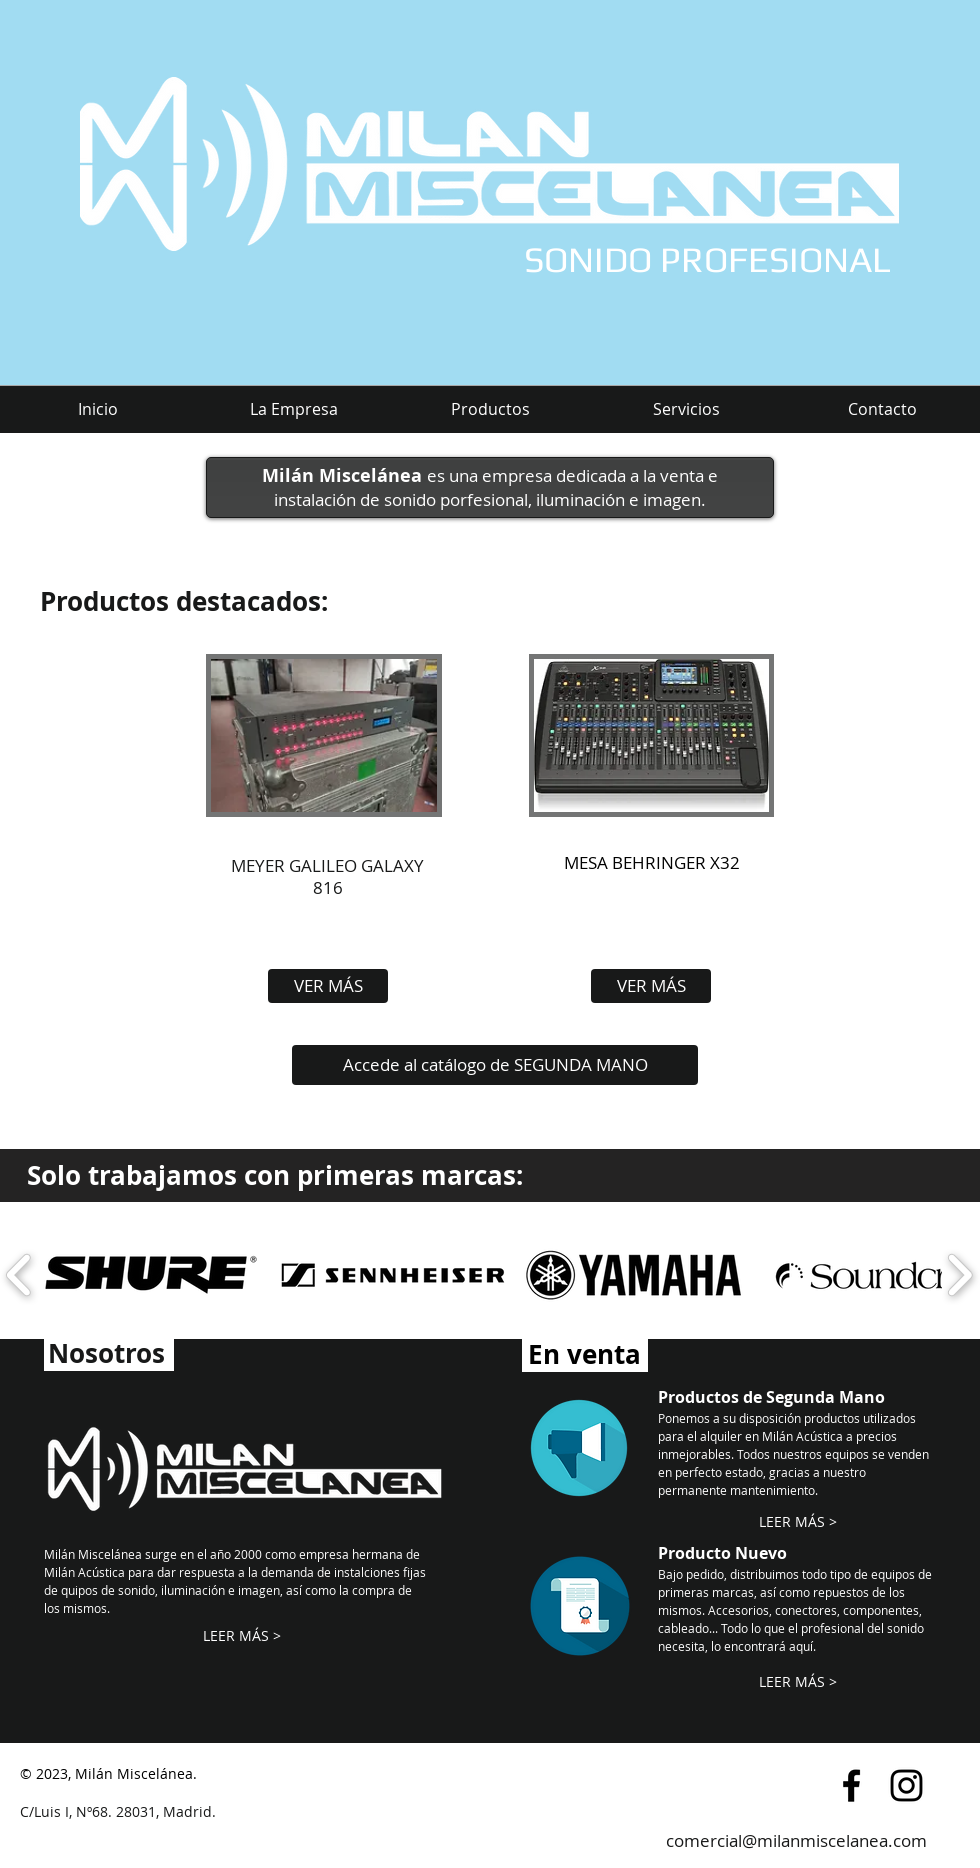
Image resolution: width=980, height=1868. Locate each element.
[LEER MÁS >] (241, 1636)
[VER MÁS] (328, 986)
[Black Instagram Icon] (906, 1785)
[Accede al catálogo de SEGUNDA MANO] (495, 1065)
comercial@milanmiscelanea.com (796, 1840)
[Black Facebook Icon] (851, 1785)
